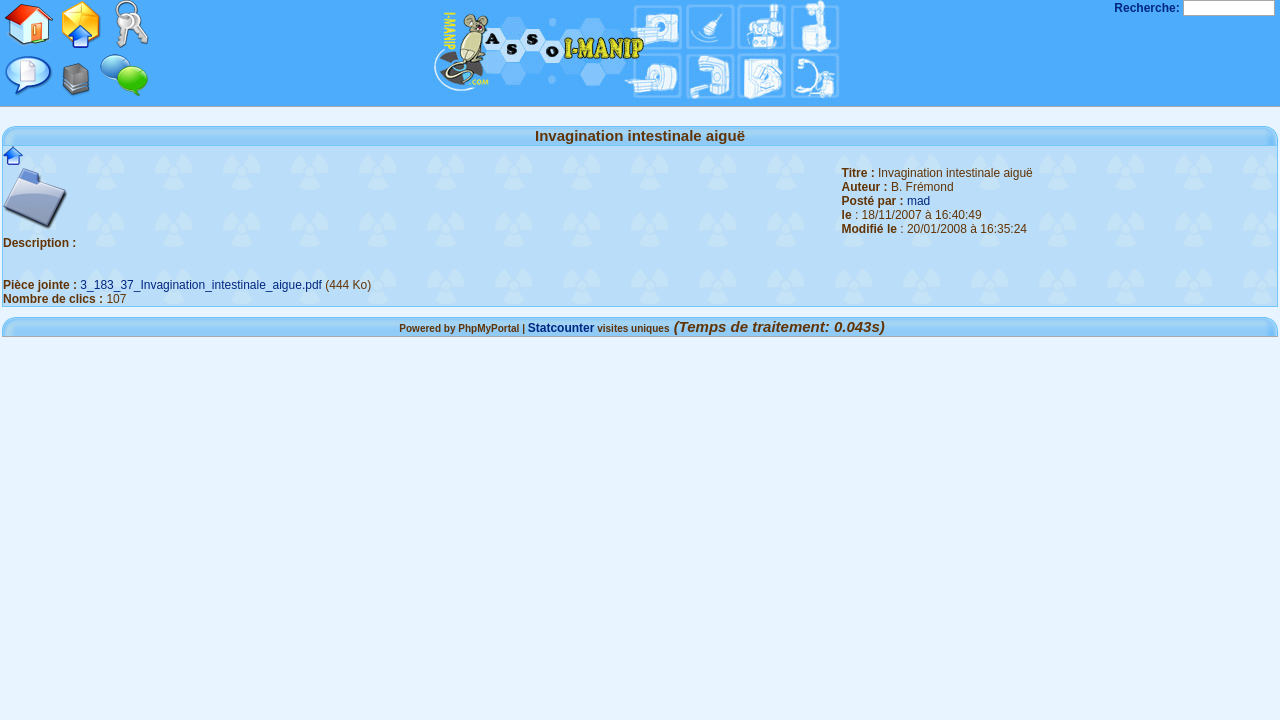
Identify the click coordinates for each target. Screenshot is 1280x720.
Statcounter (561, 328)
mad (918, 201)
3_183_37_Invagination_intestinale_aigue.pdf (201, 285)
